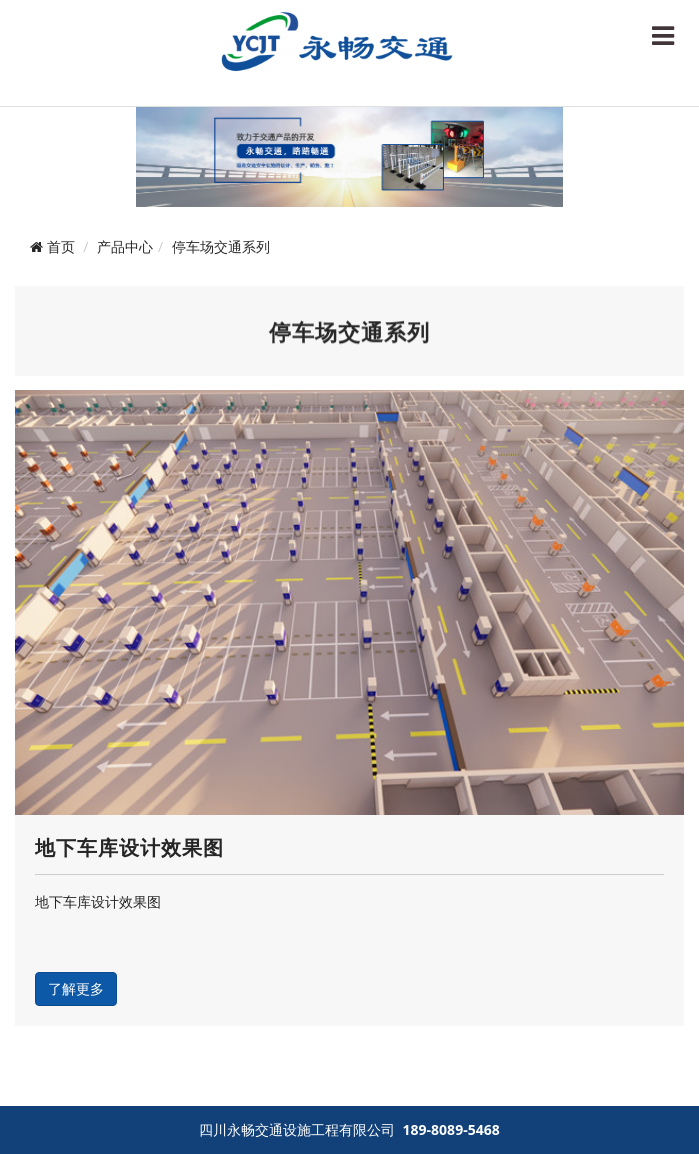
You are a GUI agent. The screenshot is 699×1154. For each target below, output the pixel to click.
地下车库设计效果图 (129, 847)
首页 (61, 246)
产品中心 (125, 246)
